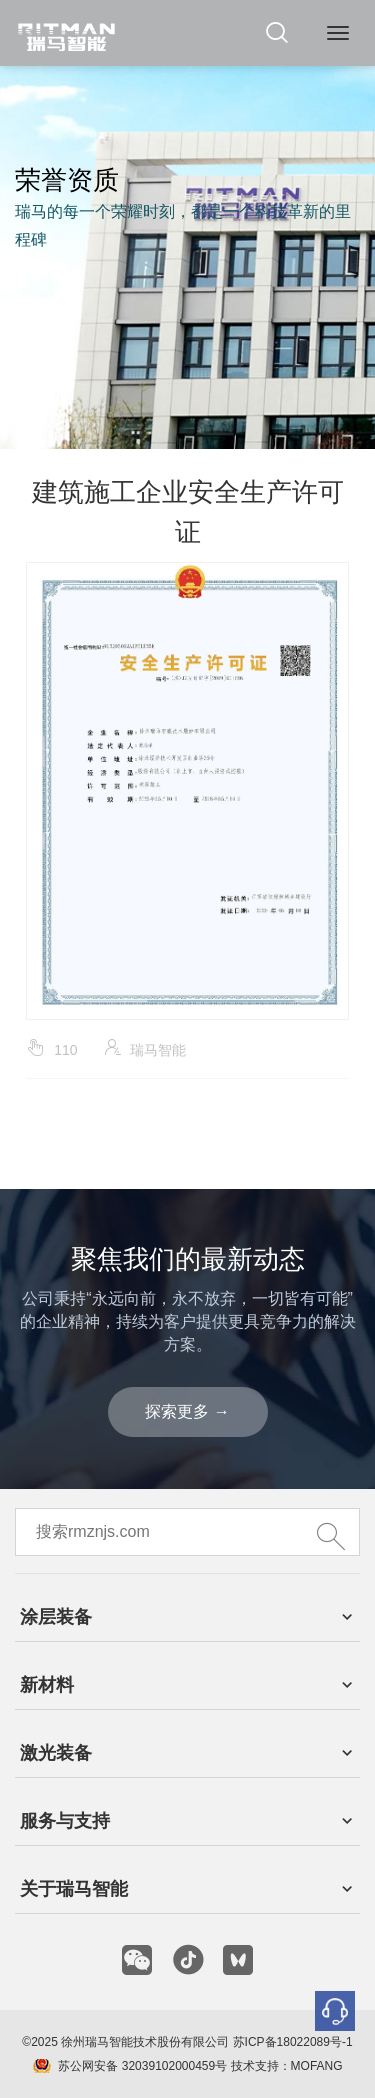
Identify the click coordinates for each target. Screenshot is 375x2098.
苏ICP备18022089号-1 (293, 2042)
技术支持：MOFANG (284, 2066)
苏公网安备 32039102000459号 (142, 2066)
